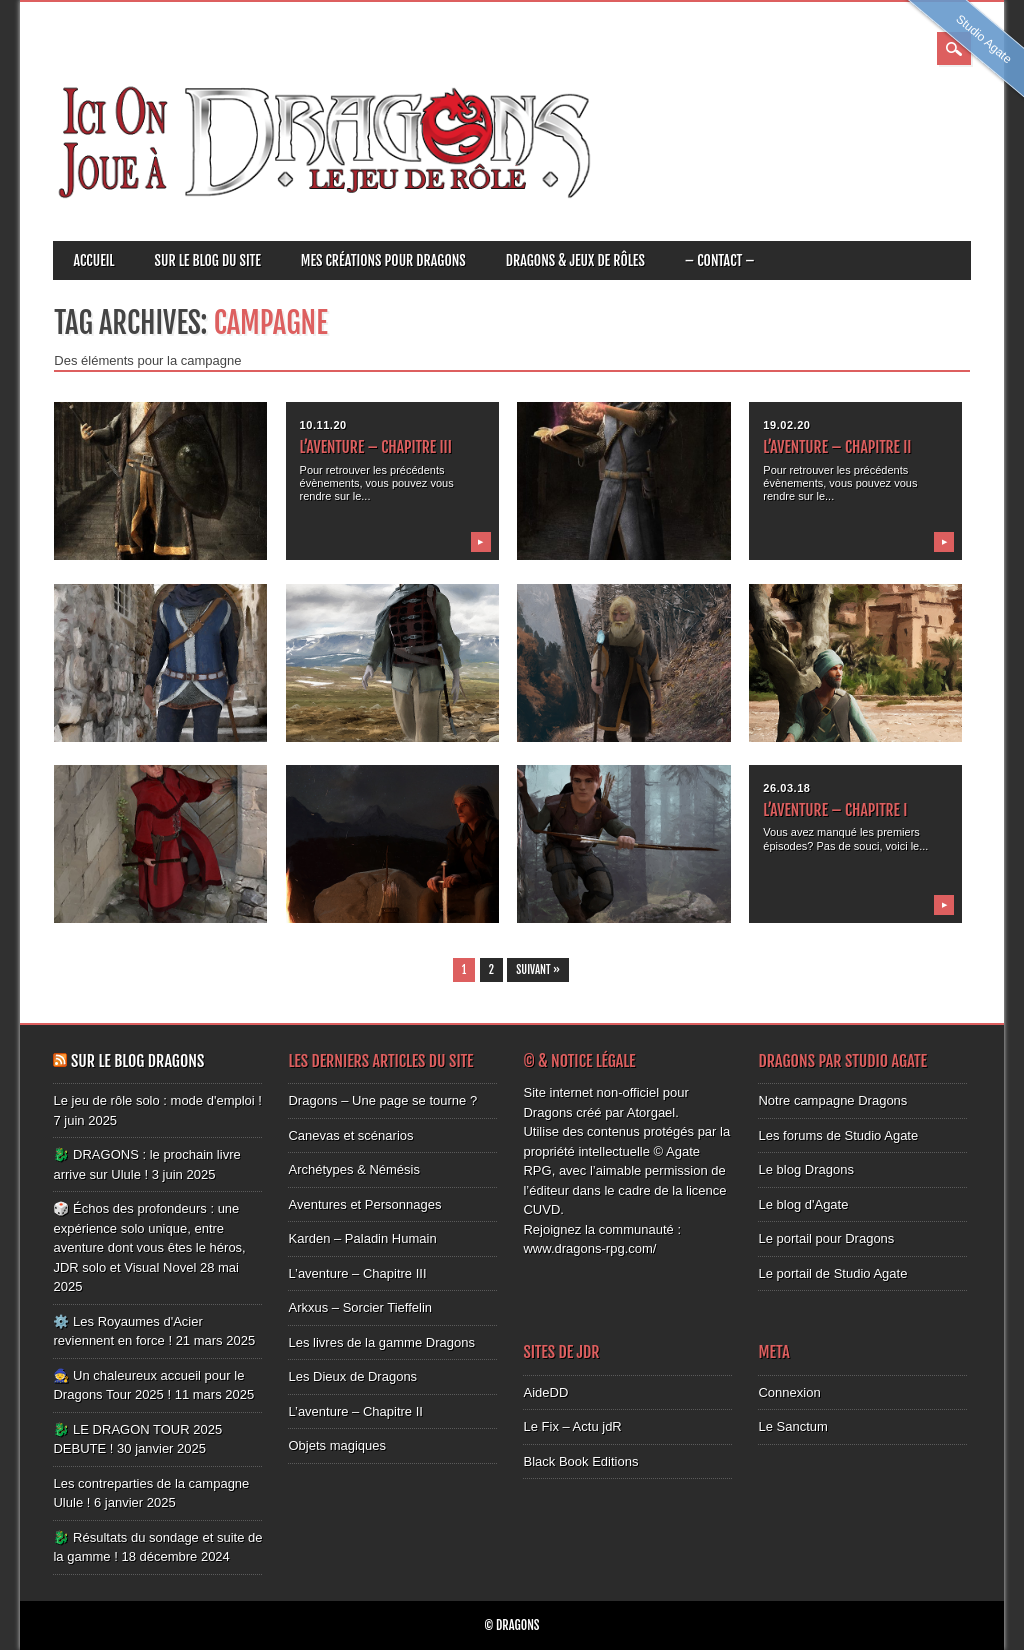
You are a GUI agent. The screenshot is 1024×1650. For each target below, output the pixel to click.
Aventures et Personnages (364, 1204)
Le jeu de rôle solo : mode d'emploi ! (157, 1100)
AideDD (545, 1392)
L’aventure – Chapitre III (376, 447)
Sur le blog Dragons (137, 1061)
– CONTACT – (720, 260)
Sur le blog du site (208, 260)
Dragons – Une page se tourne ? (382, 1100)
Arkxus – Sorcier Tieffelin (360, 1307)
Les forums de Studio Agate (838, 1135)
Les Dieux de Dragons (352, 1376)
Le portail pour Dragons (826, 1238)
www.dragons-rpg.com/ (589, 1248)
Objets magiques (337, 1445)
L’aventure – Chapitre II (837, 447)
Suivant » (538, 970)
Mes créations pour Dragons (383, 260)
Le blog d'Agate (803, 1204)
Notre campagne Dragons (832, 1100)
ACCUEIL (93, 260)
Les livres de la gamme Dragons (381, 1342)
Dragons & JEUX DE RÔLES (575, 260)
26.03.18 (786, 788)
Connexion (789, 1392)
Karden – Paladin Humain (362, 1238)
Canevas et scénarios (350, 1135)
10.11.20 (323, 425)
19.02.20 (786, 425)
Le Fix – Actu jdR (572, 1426)
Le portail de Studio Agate (832, 1273)
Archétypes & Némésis (354, 1169)
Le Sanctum (792, 1426)
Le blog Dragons (805, 1169)
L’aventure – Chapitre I (835, 810)
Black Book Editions (580, 1461)
